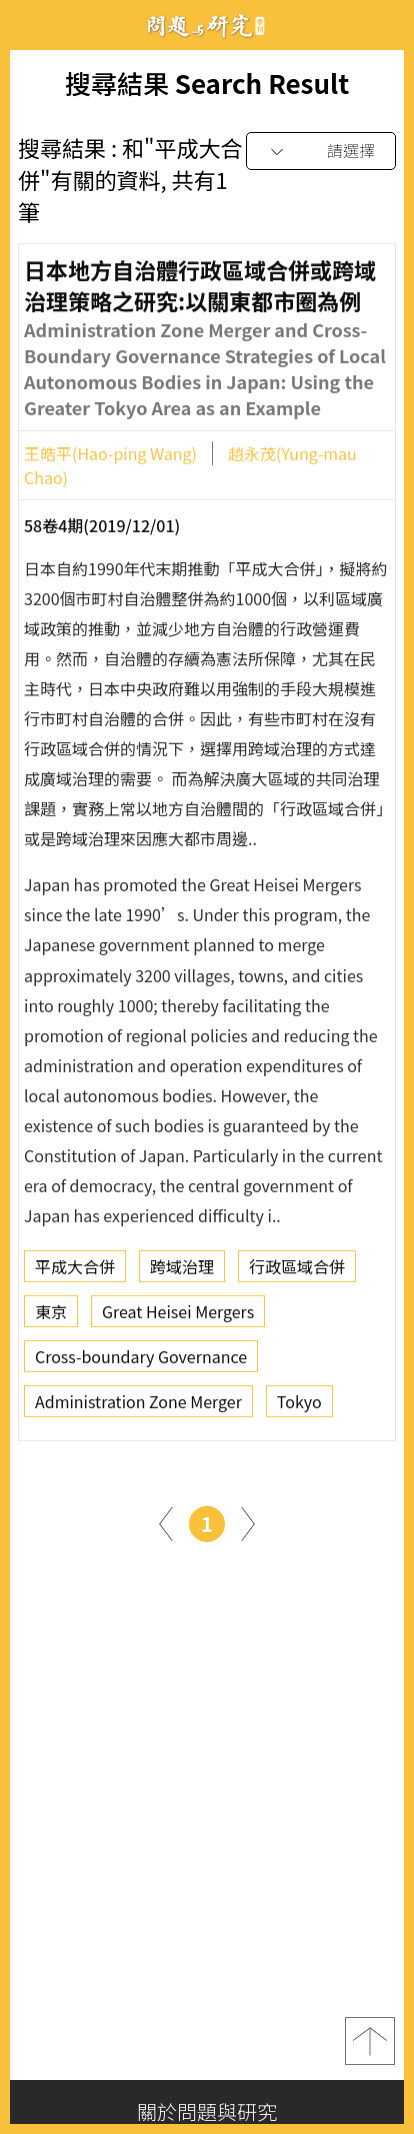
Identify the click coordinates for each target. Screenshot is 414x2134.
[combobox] (321, 151)
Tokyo (299, 1407)
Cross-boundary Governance (141, 1362)
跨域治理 (182, 1272)
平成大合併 (75, 1272)
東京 (51, 1317)
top (370, 2041)
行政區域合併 (297, 1272)
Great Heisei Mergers (178, 1317)
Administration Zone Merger (138, 1407)
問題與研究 (207, 25)
